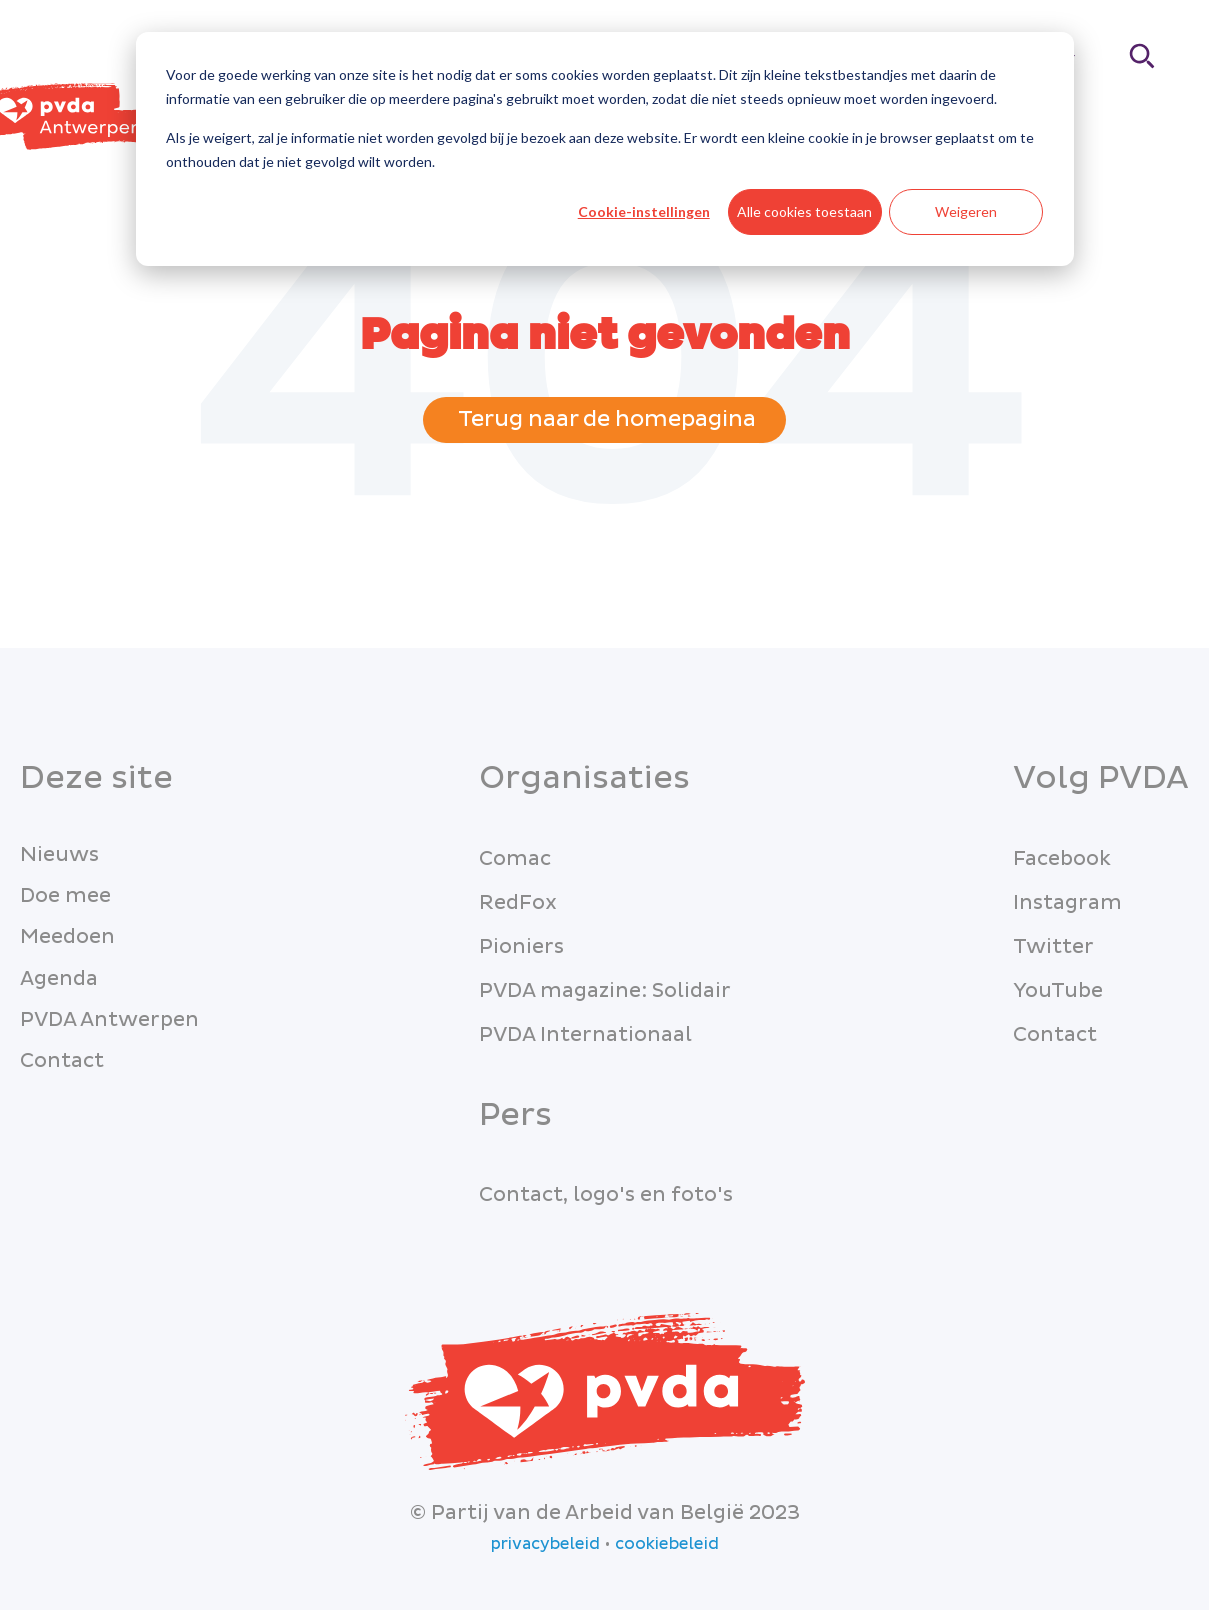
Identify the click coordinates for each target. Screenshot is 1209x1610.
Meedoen (67, 937)
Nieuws (59, 855)
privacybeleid (545, 1544)
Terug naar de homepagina (604, 419)
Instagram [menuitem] (1067, 903)
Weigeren (966, 211)
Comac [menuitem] (515, 859)
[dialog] (605, 149)
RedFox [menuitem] (518, 903)
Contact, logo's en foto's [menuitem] (606, 1195)
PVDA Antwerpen (109, 1020)
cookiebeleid (667, 1544)
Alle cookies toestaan (804, 211)
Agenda (59, 979)
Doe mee (65, 896)
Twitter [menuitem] (1053, 947)
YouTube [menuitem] (1058, 991)
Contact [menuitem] (1055, 1035)
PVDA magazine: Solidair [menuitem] (605, 991)
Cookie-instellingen (644, 211)
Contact (62, 1061)
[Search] (1143, 55)
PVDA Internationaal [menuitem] (585, 1035)
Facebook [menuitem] (1062, 859)
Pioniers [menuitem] (521, 947)
